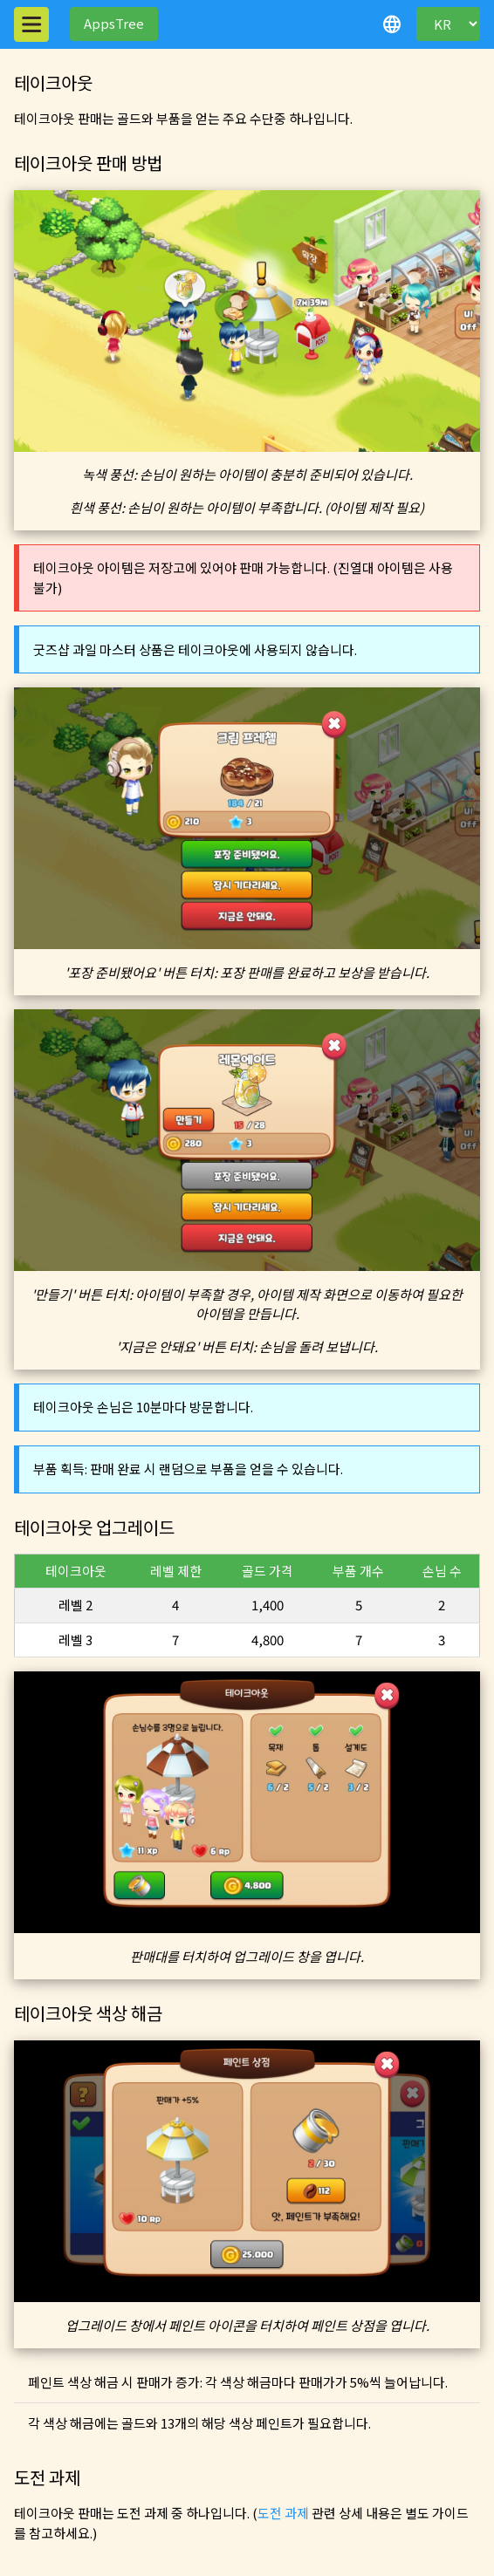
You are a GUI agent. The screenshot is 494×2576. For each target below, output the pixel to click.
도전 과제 (283, 2513)
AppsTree (114, 23)
